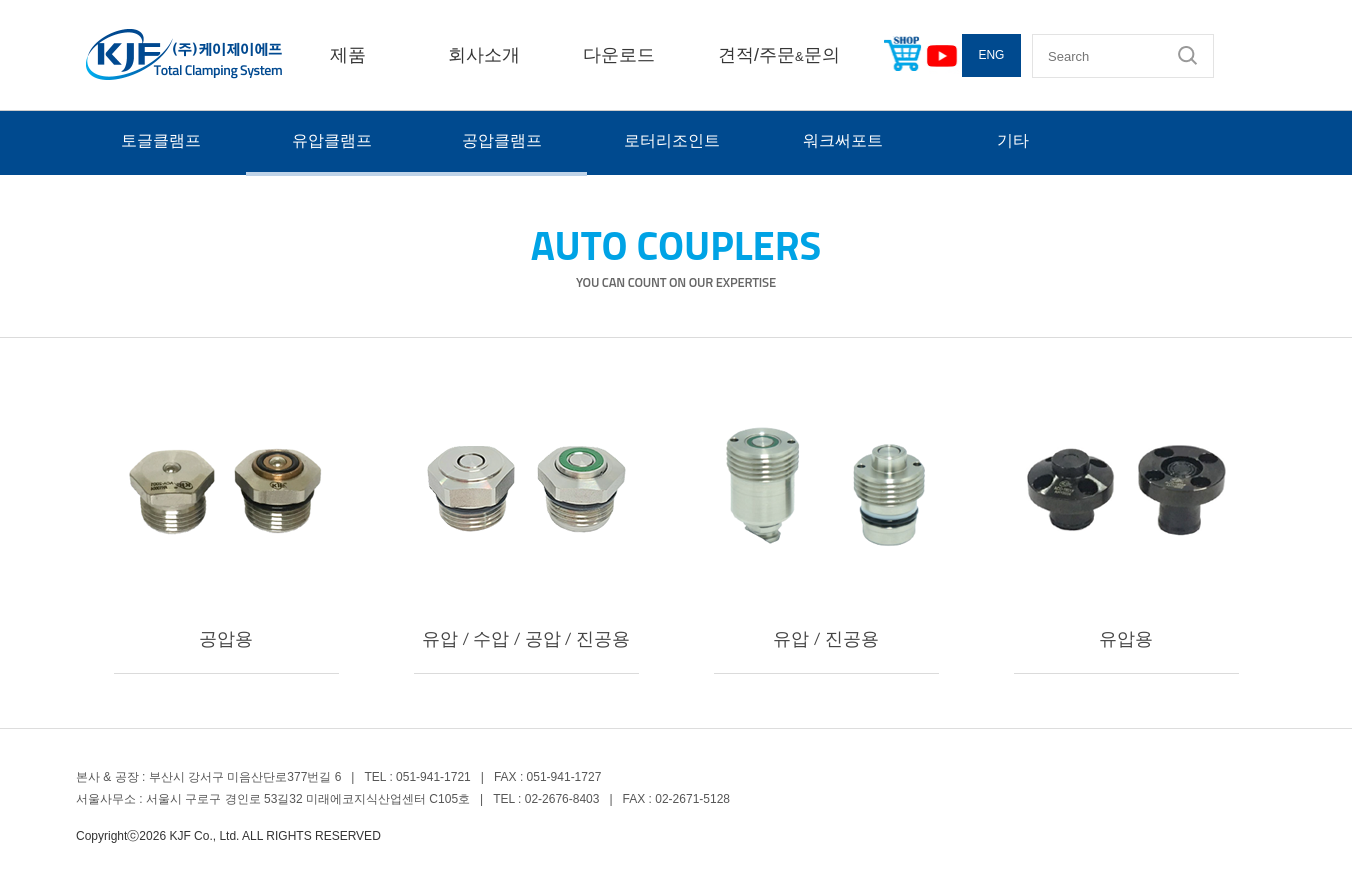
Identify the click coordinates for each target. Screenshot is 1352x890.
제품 (348, 55)
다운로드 (619, 55)
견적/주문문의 (779, 55)
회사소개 (484, 55)
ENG (991, 55)
